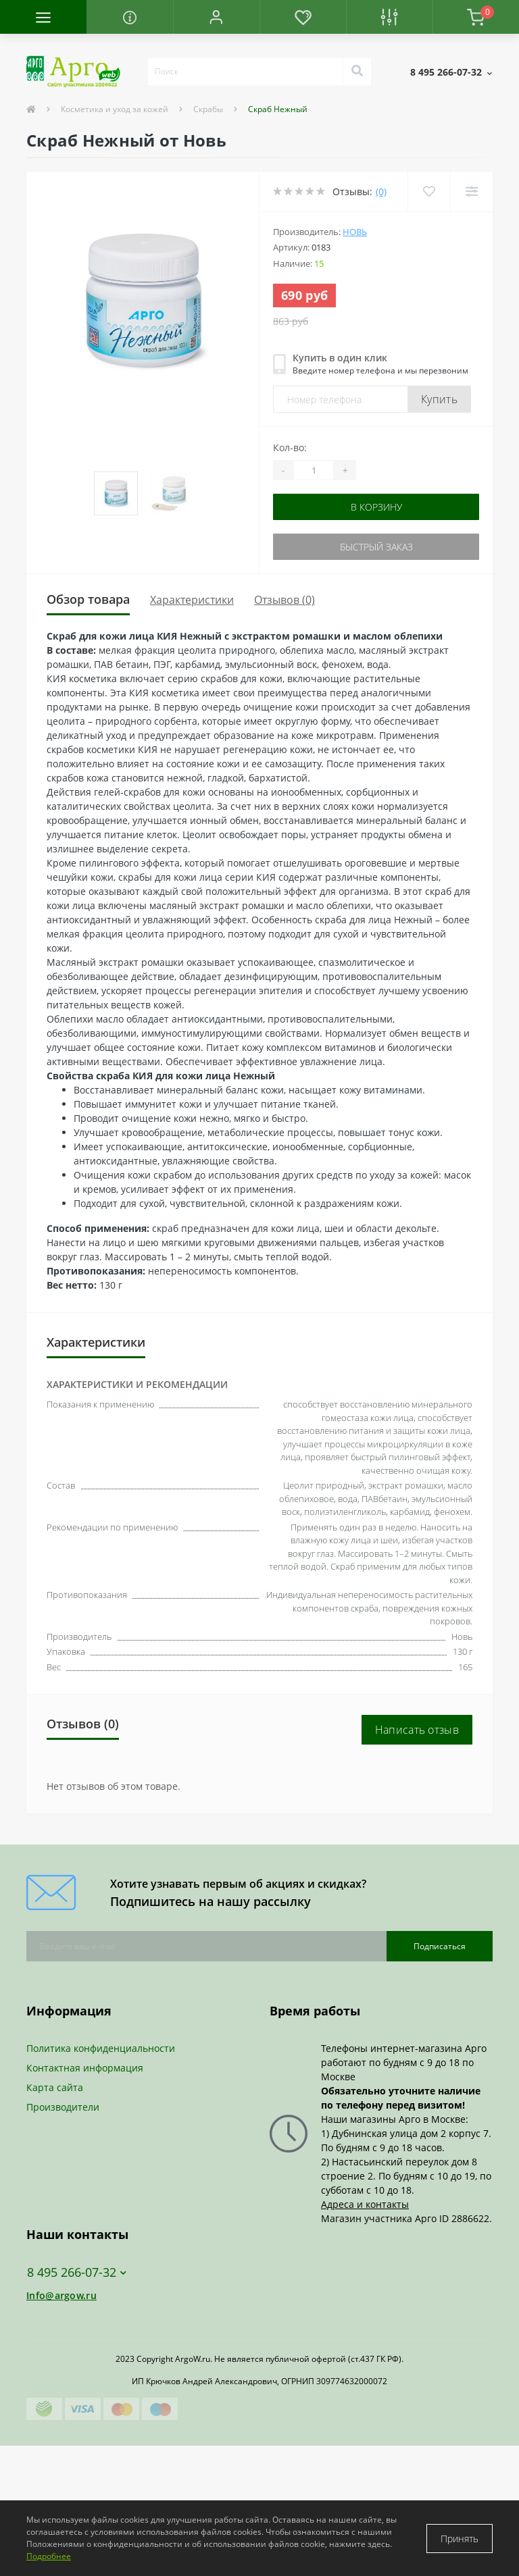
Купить (439, 399)
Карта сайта (54, 2087)
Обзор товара (88, 599)
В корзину (376, 506)
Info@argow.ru (61, 2295)
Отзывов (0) (284, 599)
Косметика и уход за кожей (114, 109)
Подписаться (440, 1946)
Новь (355, 232)
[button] (216, 17)
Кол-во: (290, 447)
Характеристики (192, 599)
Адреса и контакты (365, 2204)
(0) (381, 191)
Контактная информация (84, 2067)
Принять (459, 2538)
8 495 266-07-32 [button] (76, 2272)
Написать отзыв (417, 1729)
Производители (62, 2107)
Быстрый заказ (376, 546)
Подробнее (48, 2556)
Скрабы (208, 109)
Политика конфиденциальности (100, 2048)
